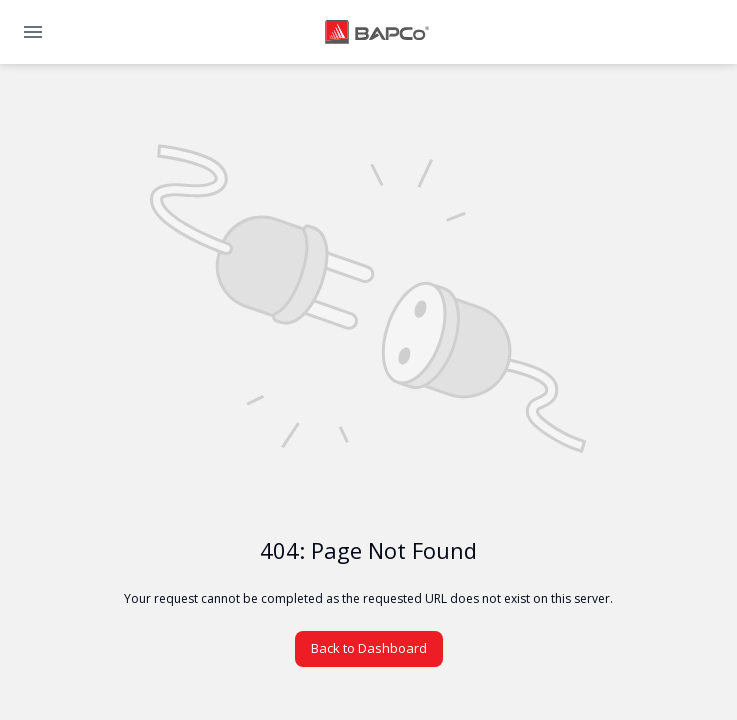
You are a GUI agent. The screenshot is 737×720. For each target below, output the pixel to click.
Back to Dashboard (369, 648)
